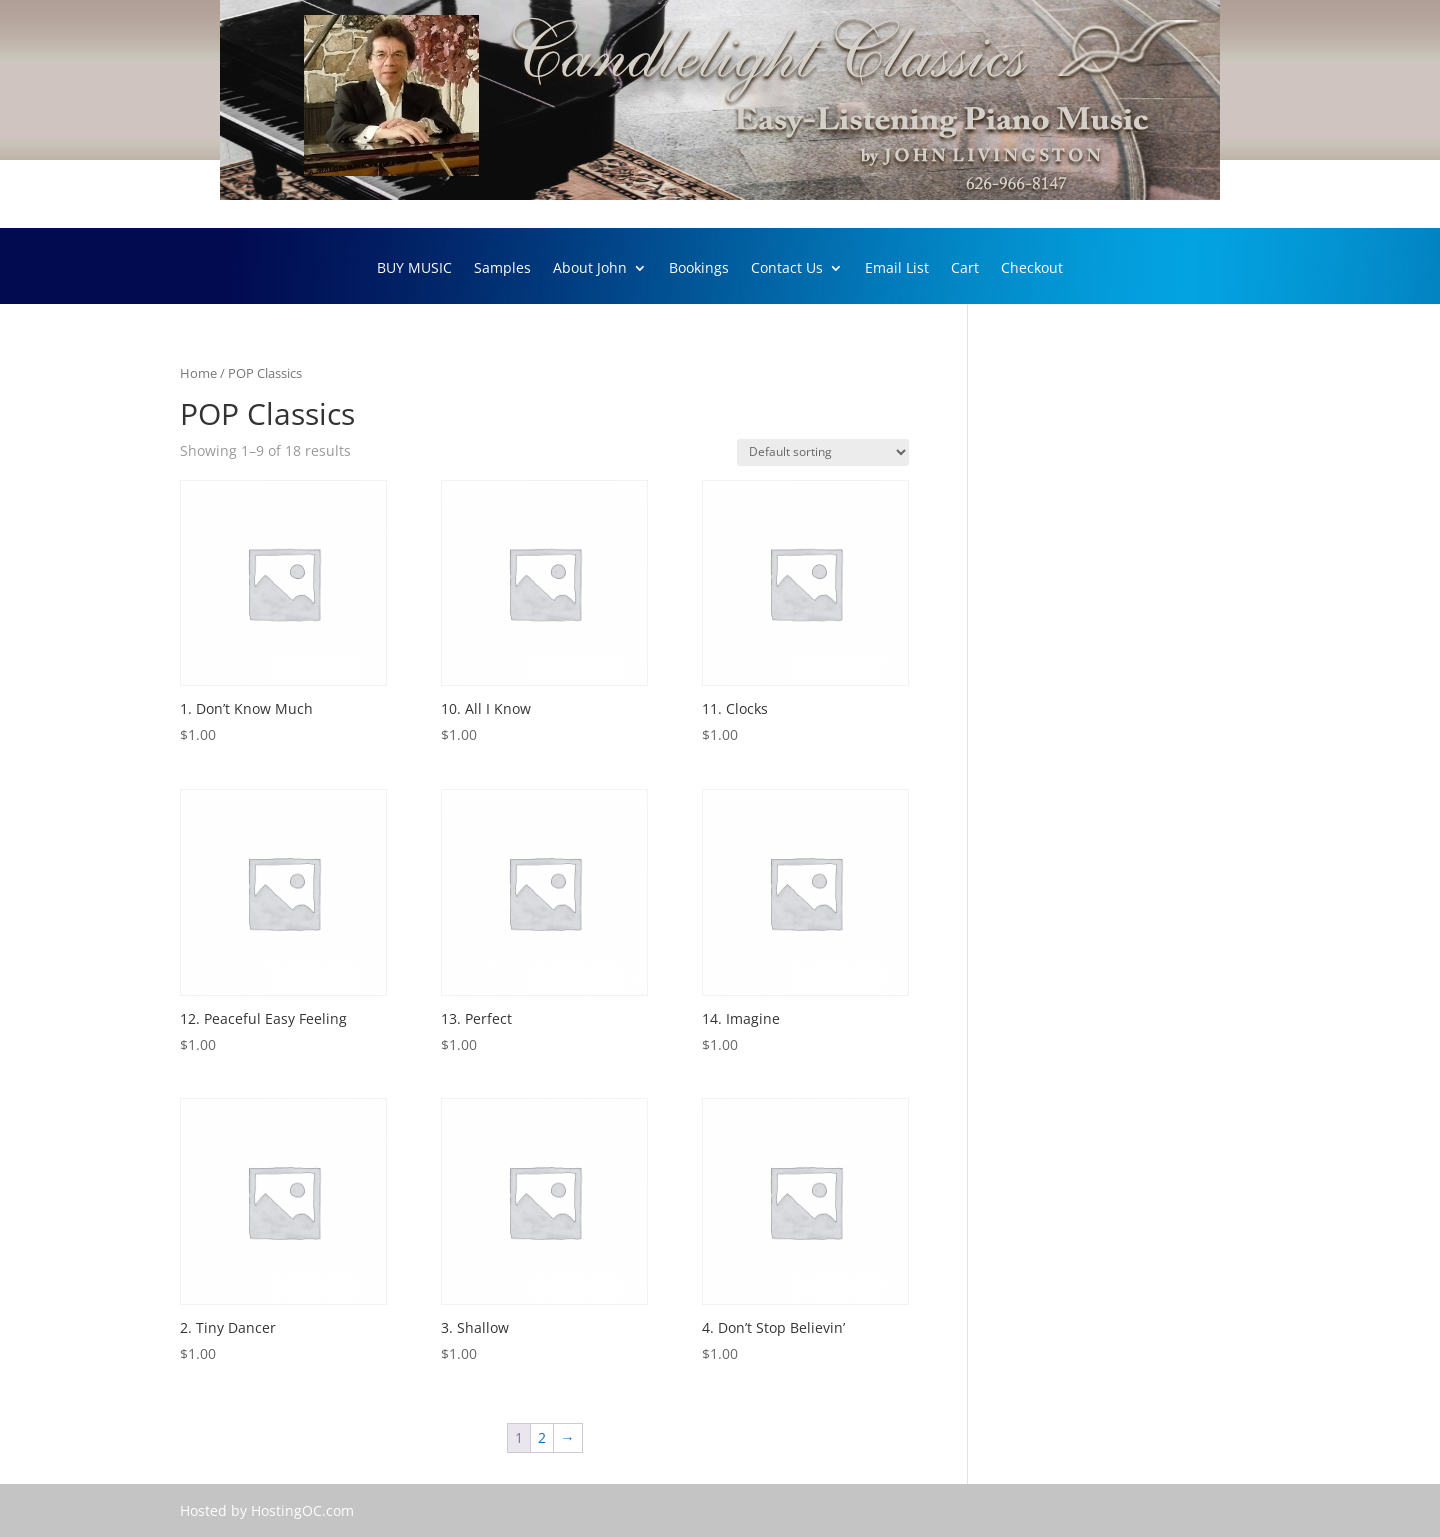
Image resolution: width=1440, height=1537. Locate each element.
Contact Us (787, 269)
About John (590, 269)
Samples (502, 269)
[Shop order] (823, 452)
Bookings (699, 269)
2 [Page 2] (542, 1437)
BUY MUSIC (414, 269)
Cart (965, 269)
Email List (897, 269)
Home (198, 373)
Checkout (1032, 269)
